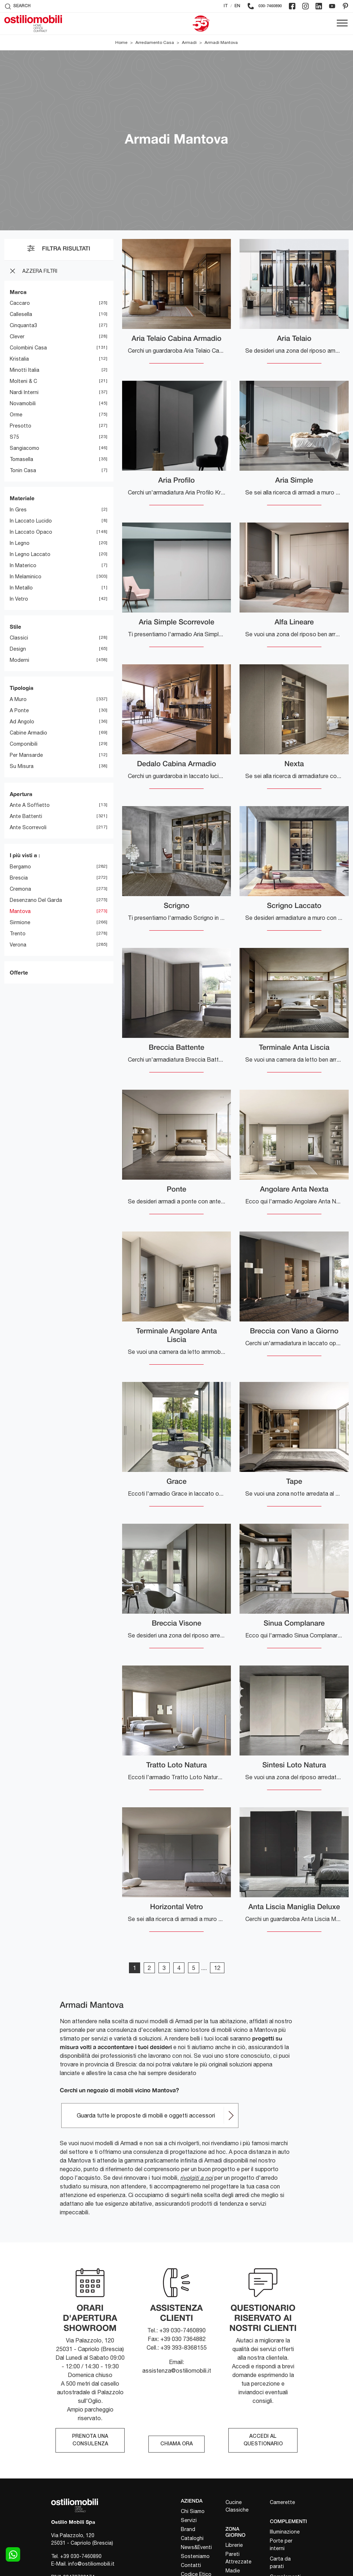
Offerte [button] (19, 972)
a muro (18, 699)
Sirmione (20, 922)
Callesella (21, 314)
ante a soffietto (30, 805)
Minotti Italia (24, 370)
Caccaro (20, 303)
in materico (23, 565)
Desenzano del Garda (36, 900)
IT (226, 6)
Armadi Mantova (221, 42)
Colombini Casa (28, 348)
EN (237, 6)
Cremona (20, 889)
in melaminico (25, 576)
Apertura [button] (21, 794)
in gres (18, 509)
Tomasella (21, 459)
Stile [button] (15, 626)
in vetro (19, 599)
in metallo (21, 588)
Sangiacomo (24, 448)
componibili (23, 744)
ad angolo (22, 721)
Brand (188, 2529)
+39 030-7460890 (81, 2556)
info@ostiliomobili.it (91, 2564)
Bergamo (20, 866)
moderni (19, 660)
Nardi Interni (24, 392)
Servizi (189, 2520)
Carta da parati (280, 2562)
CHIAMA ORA (176, 2444)
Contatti (191, 2565)
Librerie (234, 2545)
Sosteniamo (195, 2556)
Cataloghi (192, 2538)
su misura (21, 766)
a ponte (19, 710)
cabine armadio (28, 733)
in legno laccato (30, 554)
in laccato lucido (31, 521)
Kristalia (19, 359)
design (18, 649)
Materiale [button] (22, 498)
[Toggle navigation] (342, 23)
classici (19, 638)
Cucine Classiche (237, 2506)
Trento (18, 933)
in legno (20, 543)
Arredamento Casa (154, 42)
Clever (17, 336)
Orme (16, 414)
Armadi (189, 42)
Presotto (20, 426)
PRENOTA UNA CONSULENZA (90, 2440)
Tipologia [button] (21, 687)
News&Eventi (196, 2547)
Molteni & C (23, 381)
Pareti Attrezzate (238, 2557)
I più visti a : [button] (25, 855)
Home (121, 42)
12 (217, 1968)
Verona (18, 945)
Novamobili (23, 403)
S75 (14, 437)
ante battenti (26, 816)
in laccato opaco (31, 532)
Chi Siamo (193, 2511)
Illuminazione (285, 2532)
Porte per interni (281, 2544)
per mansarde (26, 755)
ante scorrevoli (28, 827)
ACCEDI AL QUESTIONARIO (263, 2440)
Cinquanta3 (23, 325)
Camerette (282, 2502)
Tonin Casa (23, 470)
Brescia (19, 878)
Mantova (20, 911)
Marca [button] (18, 292)
